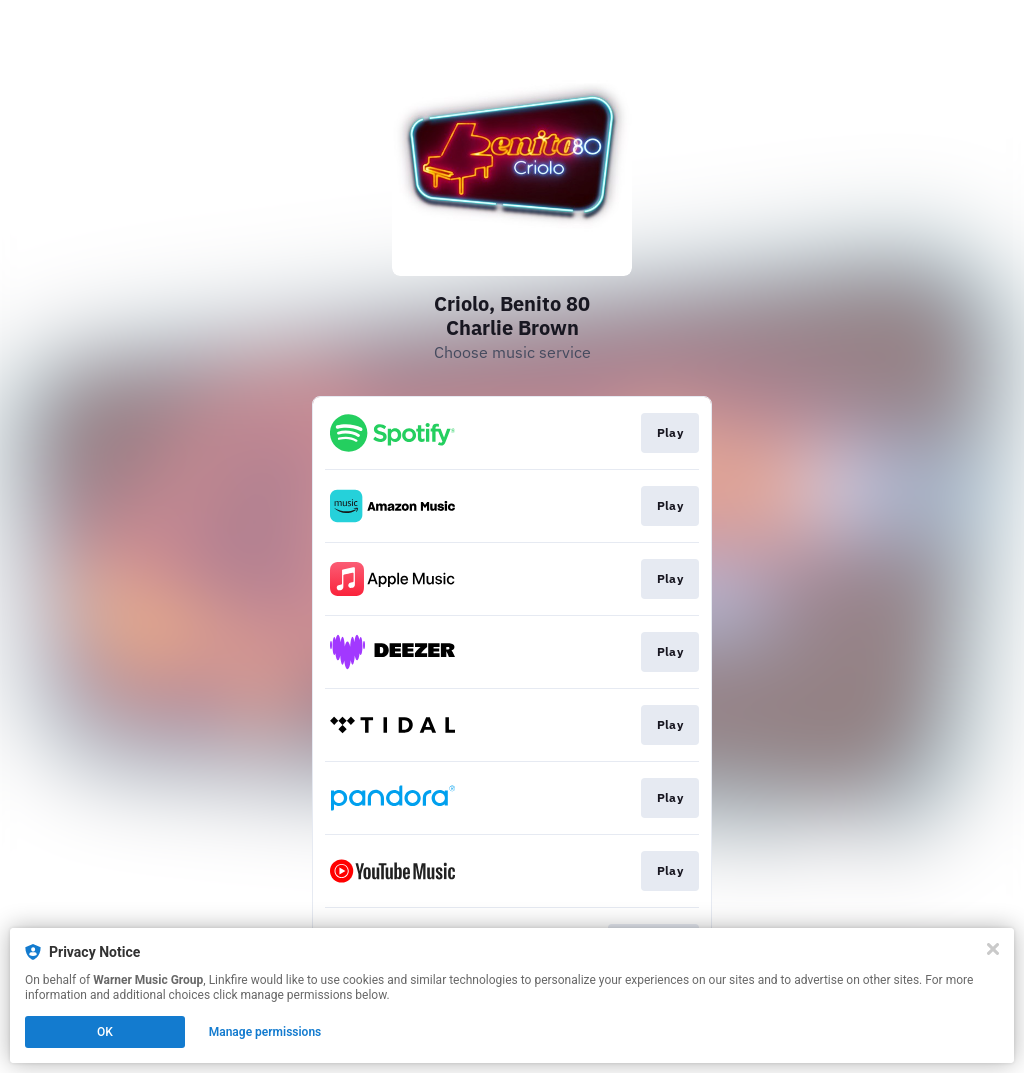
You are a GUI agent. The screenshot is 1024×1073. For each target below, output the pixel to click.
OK (105, 1032)
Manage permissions (265, 1032)
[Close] (993, 949)
